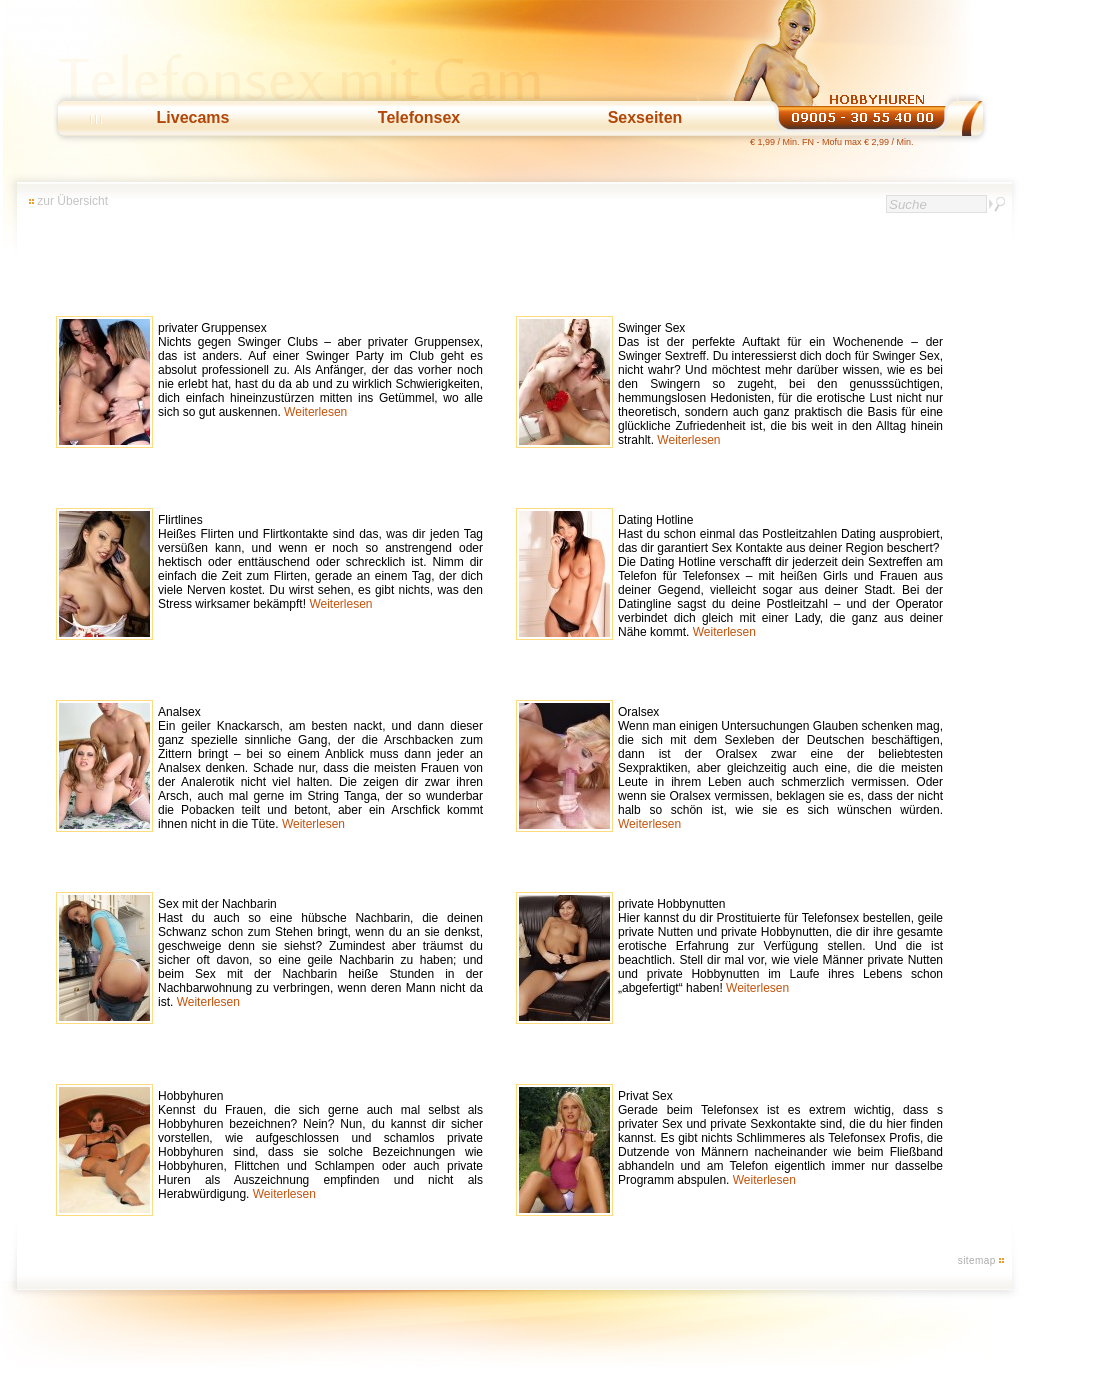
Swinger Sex (780, 384)
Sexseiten (645, 117)
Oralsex (780, 768)
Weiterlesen (315, 412)
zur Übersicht (72, 201)
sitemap (977, 1260)
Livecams (193, 117)
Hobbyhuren (320, 1145)
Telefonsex (419, 117)
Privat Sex (780, 1138)
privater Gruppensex (320, 370)
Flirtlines (320, 562)
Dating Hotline (780, 576)
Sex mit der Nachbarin (320, 953)
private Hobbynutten (780, 946)
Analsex (320, 768)
